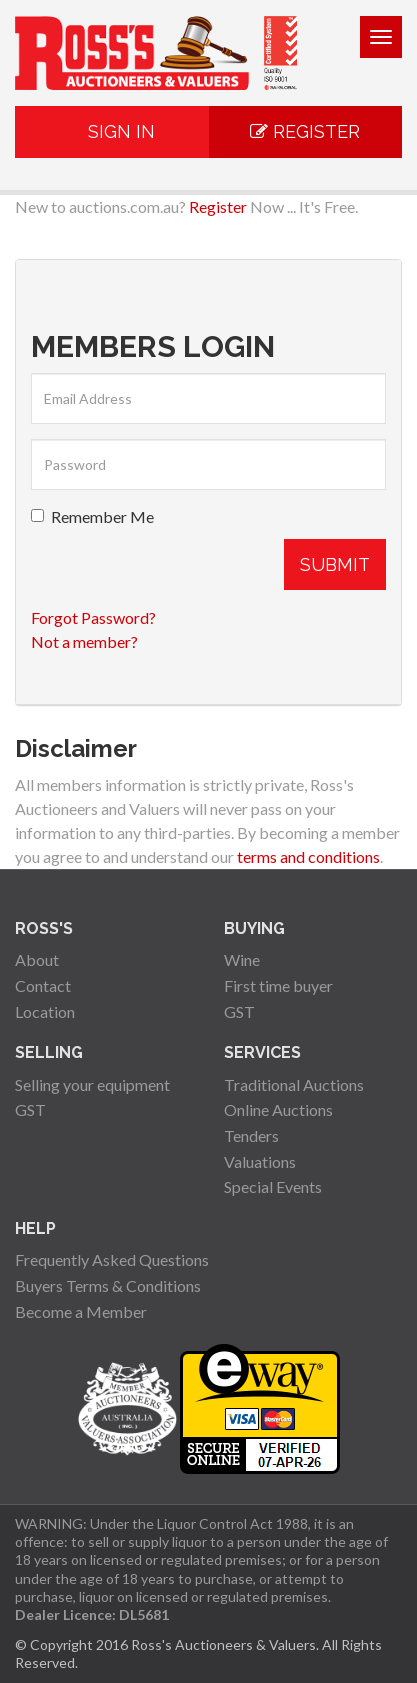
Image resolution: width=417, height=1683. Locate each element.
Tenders (251, 1135)
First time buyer (278, 985)
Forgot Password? (93, 617)
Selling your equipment (92, 1084)
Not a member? (84, 641)
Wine (242, 959)
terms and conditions (308, 856)
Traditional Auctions (294, 1084)
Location (45, 1011)
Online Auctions (278, 1109)
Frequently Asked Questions (112, 1259)
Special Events (273, 1186)
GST (239, 1011)
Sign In (111, 131)
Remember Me (92, 516)
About (37, 959)
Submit (335, 564)
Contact (43, 985)
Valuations (260, 1161)
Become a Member (81, 1311)
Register (305, 131)
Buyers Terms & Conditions (108, 1285)
